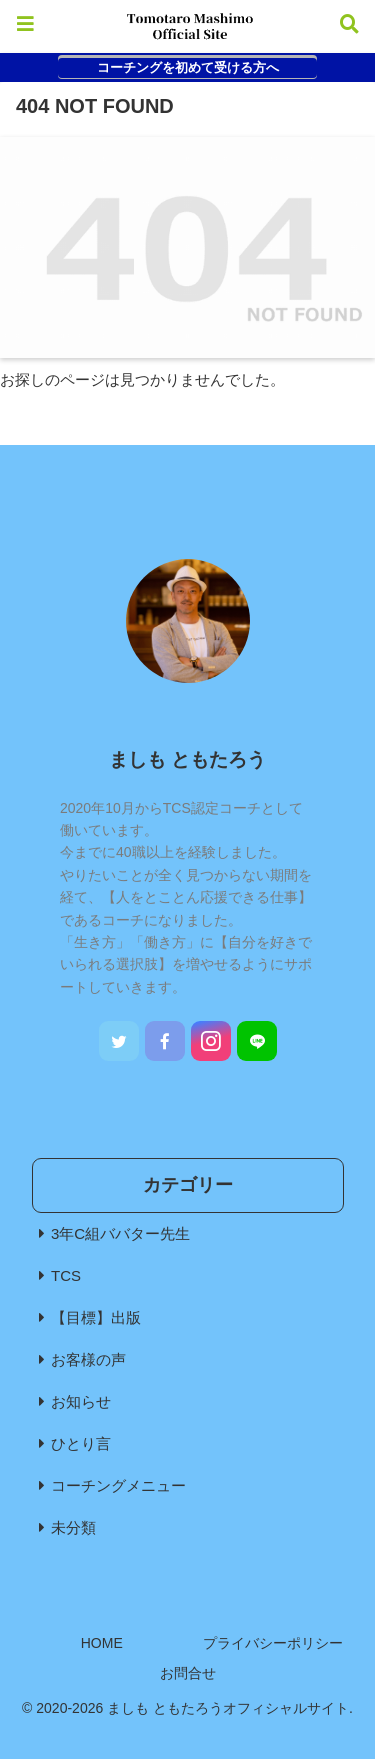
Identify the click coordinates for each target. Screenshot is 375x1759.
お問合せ (188, 1673)
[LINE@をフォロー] (257, 1041)
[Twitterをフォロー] (119, 1041)
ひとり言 (81, 1443)
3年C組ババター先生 (120, 1233)
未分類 (73, 1527)
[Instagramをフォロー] (211, 1041)
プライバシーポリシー (273, 1643)
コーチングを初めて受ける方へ (188, 67)
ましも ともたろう (187, 759)
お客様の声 (88, 1359)
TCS (66, 1275)
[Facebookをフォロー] (165, 1041)
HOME (102, 1643)
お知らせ (81, 1401)
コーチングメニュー (118, 1485)
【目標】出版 (96, 1317)
